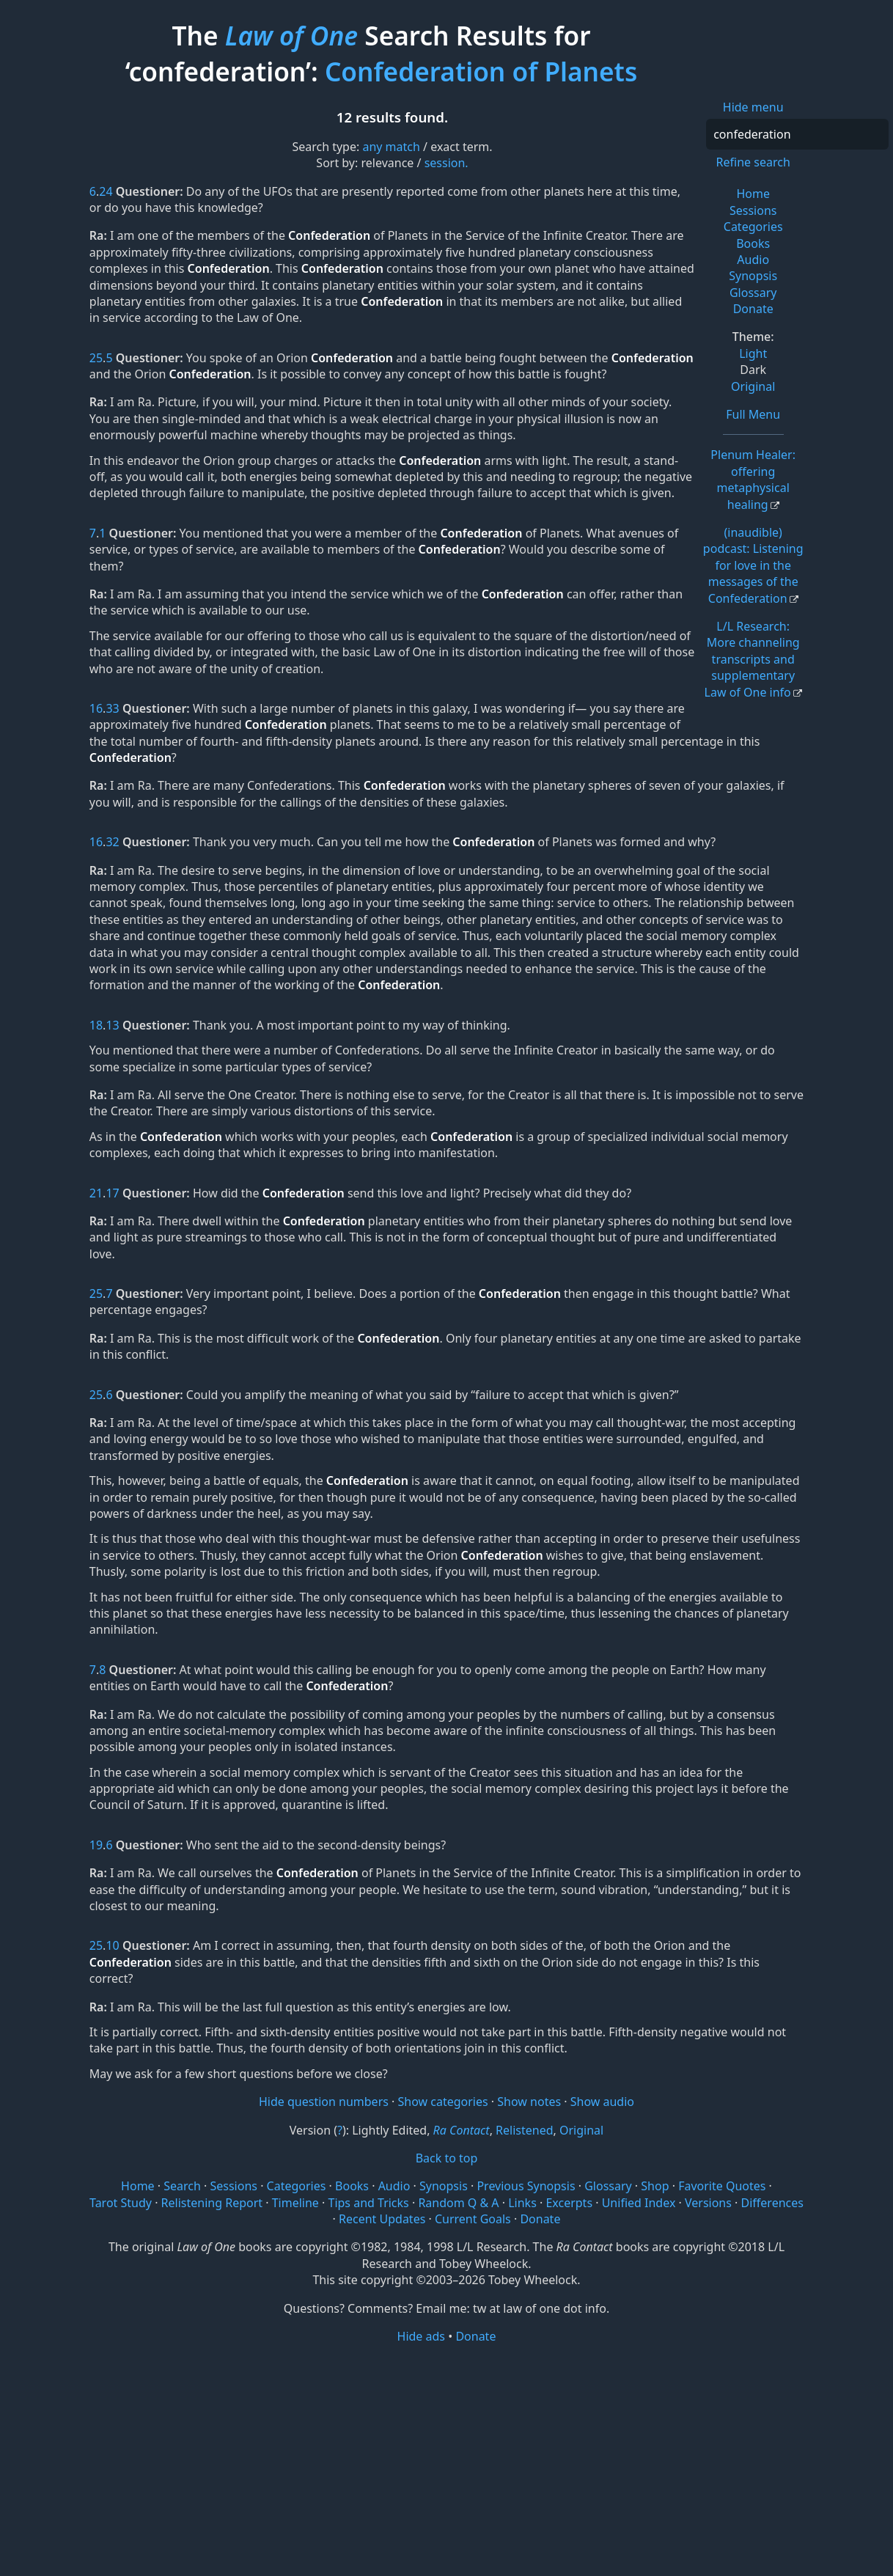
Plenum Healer (752, 479)
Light (753, 353)
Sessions (753, 210)
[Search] (797, 134)
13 (112, 1025)
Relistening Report (211, 2203)
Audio (753, 260)
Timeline (295, 2203)
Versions (708, 2203)
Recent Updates (382, 2219)
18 (96, 1025)
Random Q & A (458, 2203)
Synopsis (753, 276)
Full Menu (753, 414)
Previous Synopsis (526, 2186)
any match (390, 147)
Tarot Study (120, 2203)
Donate (753, 309)
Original (753, 386)
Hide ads (421, 2336)
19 (96, 1845)
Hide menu (753, 107)
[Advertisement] (446, 2458)
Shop (655, 2186)
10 (112, 1945)
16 (96, 708)
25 (96, 358)
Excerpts (568, 2203)
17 (112, 1193)
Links (522, 2203)
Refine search (753, 162)
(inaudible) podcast (753, 565)
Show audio (602, 2102)
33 (112, 708)
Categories (753, 227)
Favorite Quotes (721, 2186)
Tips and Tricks (368, 2203)
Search (182, 2186)
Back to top (447, 2158)
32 (112, 842)
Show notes (529, 2102)
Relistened (524, 2130)
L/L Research (752, 659)
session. (446, 163)
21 (96, 1193)
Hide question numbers (324, 2102)
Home (753, 194)
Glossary (753, 293)
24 (105, 191)
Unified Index (639, 2203)
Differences (772, 2203)
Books (753, 243)
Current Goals (473, 2219)
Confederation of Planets (481, 71)
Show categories (443, 2102)
